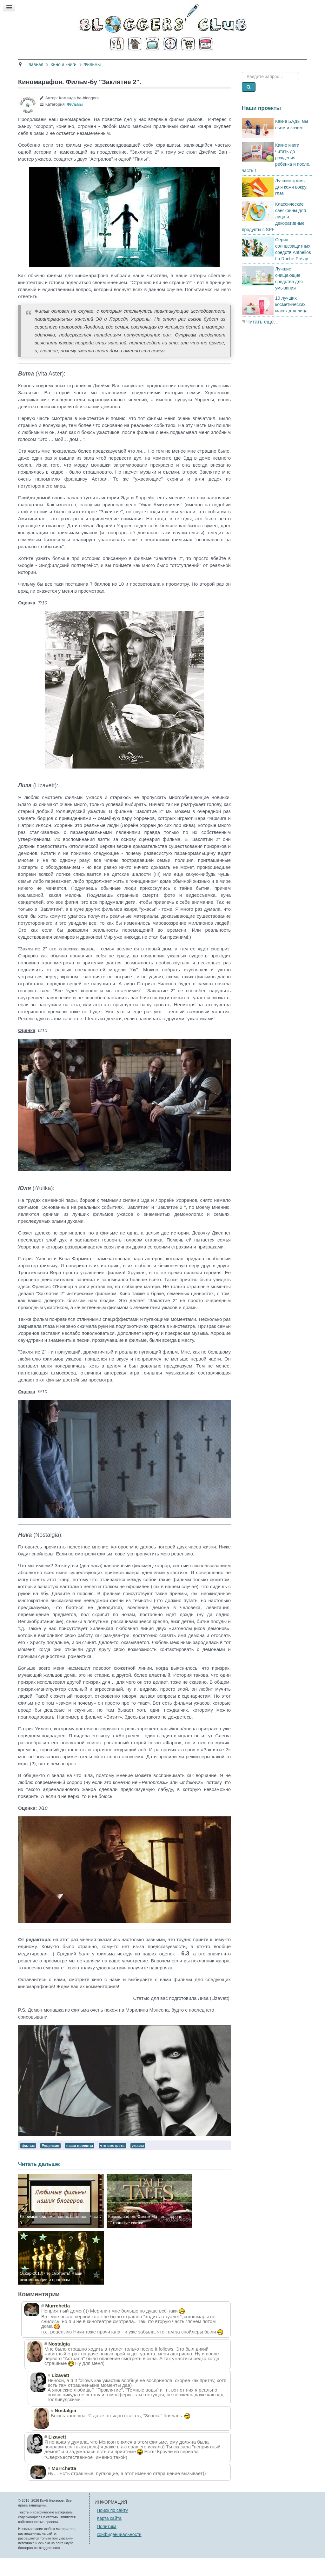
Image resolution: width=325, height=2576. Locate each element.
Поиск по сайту (112, 2527)
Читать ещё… (262, 339)
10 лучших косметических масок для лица (291, 322)
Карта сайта (109, 2536)
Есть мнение (270, 62)
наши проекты (79, 2163)
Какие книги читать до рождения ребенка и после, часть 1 (276, 175)
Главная (49, 62)
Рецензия (50, 2163)
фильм (28, 2163)
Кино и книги (146, 62)
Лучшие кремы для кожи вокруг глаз (291, 204)
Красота (78, 62)
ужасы (138, 2163)
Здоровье (109, 62)
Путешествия (188, 62)
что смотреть (112, 2163)
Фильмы (75, 122)
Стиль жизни (230, 62)
